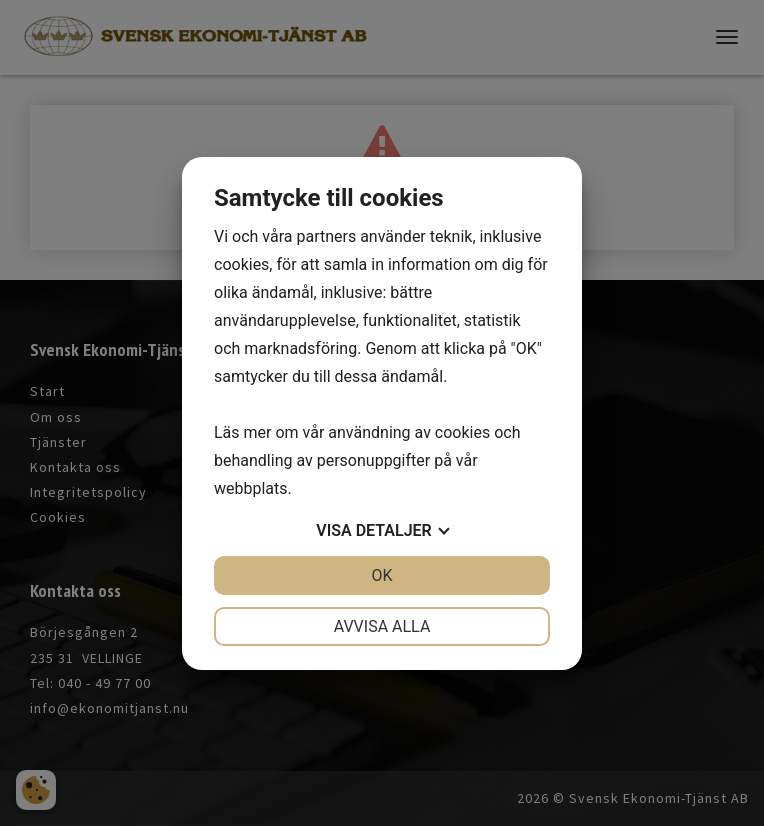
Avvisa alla (382, 626)
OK (381, 575)
